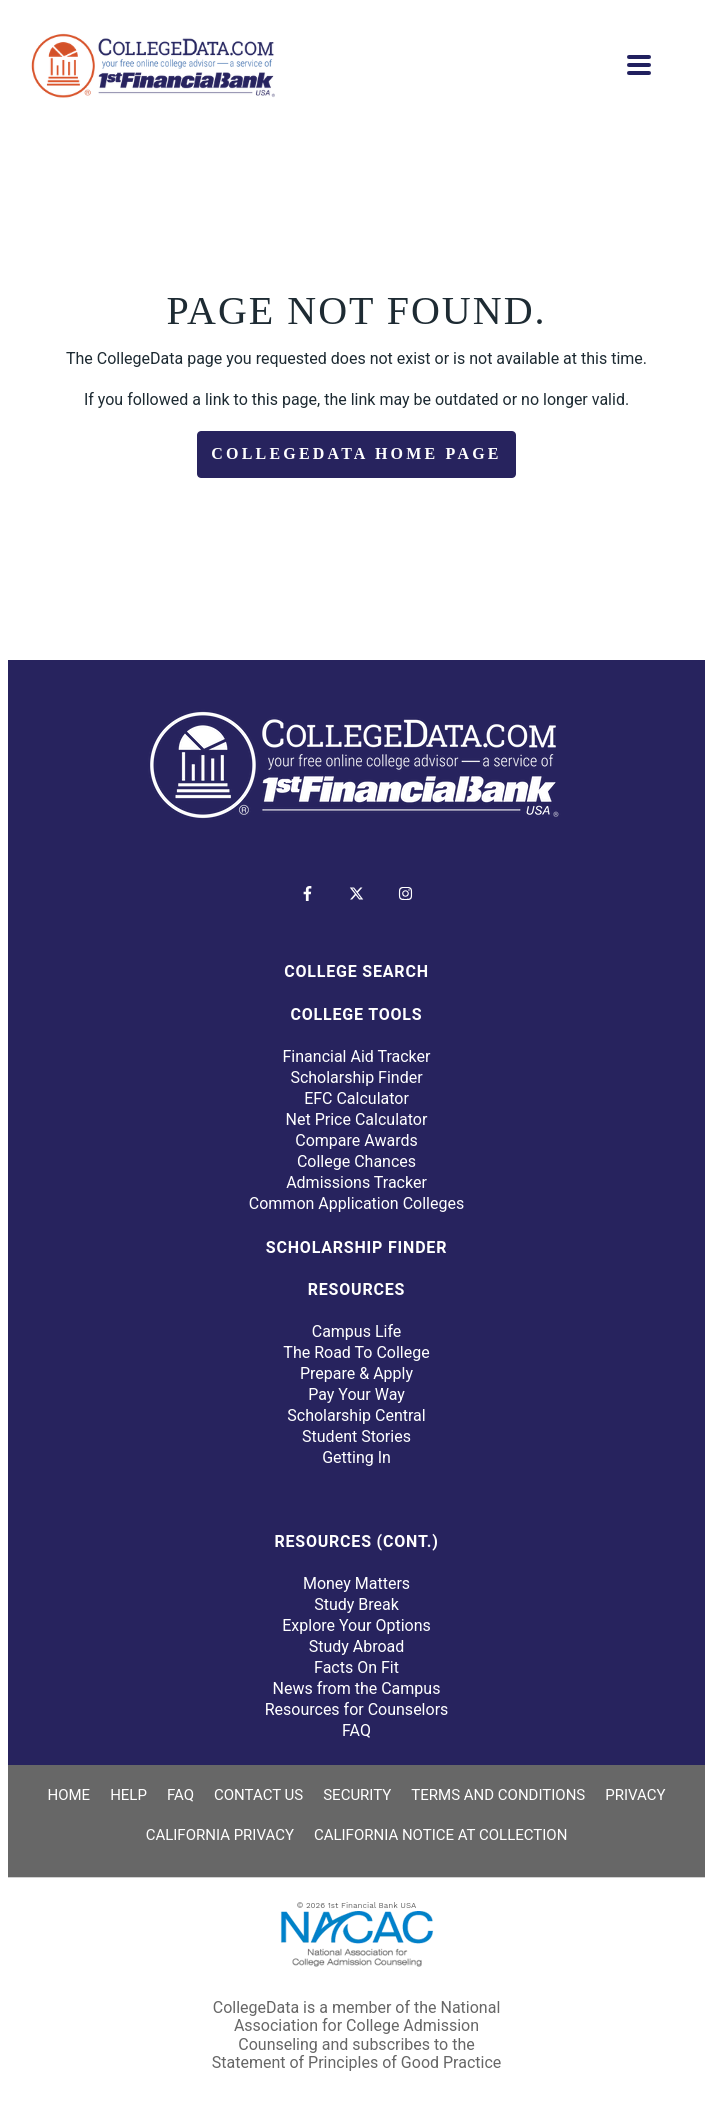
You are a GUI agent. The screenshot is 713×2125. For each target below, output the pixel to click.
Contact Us (258, 1795)
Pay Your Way (356, 1394)
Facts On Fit (356, 1667)
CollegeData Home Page (356, 453)
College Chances (356, 1161)
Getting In (356, 1457)
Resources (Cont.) (356, 1541)
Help (128, 1795)
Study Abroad (357, 1646)
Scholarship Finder (356, 1077)
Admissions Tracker (356, 1182)
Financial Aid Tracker (357, 1056)
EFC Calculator (356, 1098)
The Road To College (356, 1352)
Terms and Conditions (498, 1795)
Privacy (635, 1795)
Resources (356, 1289)
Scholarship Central (356, 1415)
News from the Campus (357, 1688)
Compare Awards (356, 1140)
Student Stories (356, 1436)
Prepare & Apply (356, 1373)
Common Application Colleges (356, 1203)
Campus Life (357, 1331)
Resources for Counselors (357, 1709)
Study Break (356, 1604)
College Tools (357, 1014)
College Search (356, 971)
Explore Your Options (356, 1625)
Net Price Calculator (357, 1119)
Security (357, 1795)
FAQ (356, 1730)
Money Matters (356, 1583)
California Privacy (220, 1835)
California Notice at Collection (440, 1835)
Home (68, 1795)
